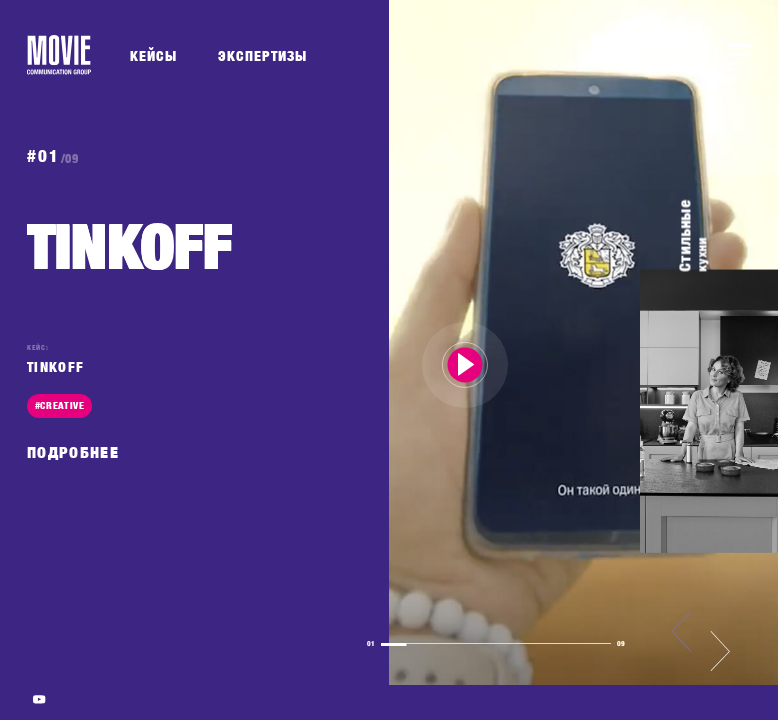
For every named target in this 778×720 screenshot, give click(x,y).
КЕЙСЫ (153, 55)
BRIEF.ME (684, 54)
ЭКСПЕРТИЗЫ (262, 55)
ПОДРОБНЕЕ (73, 452)
